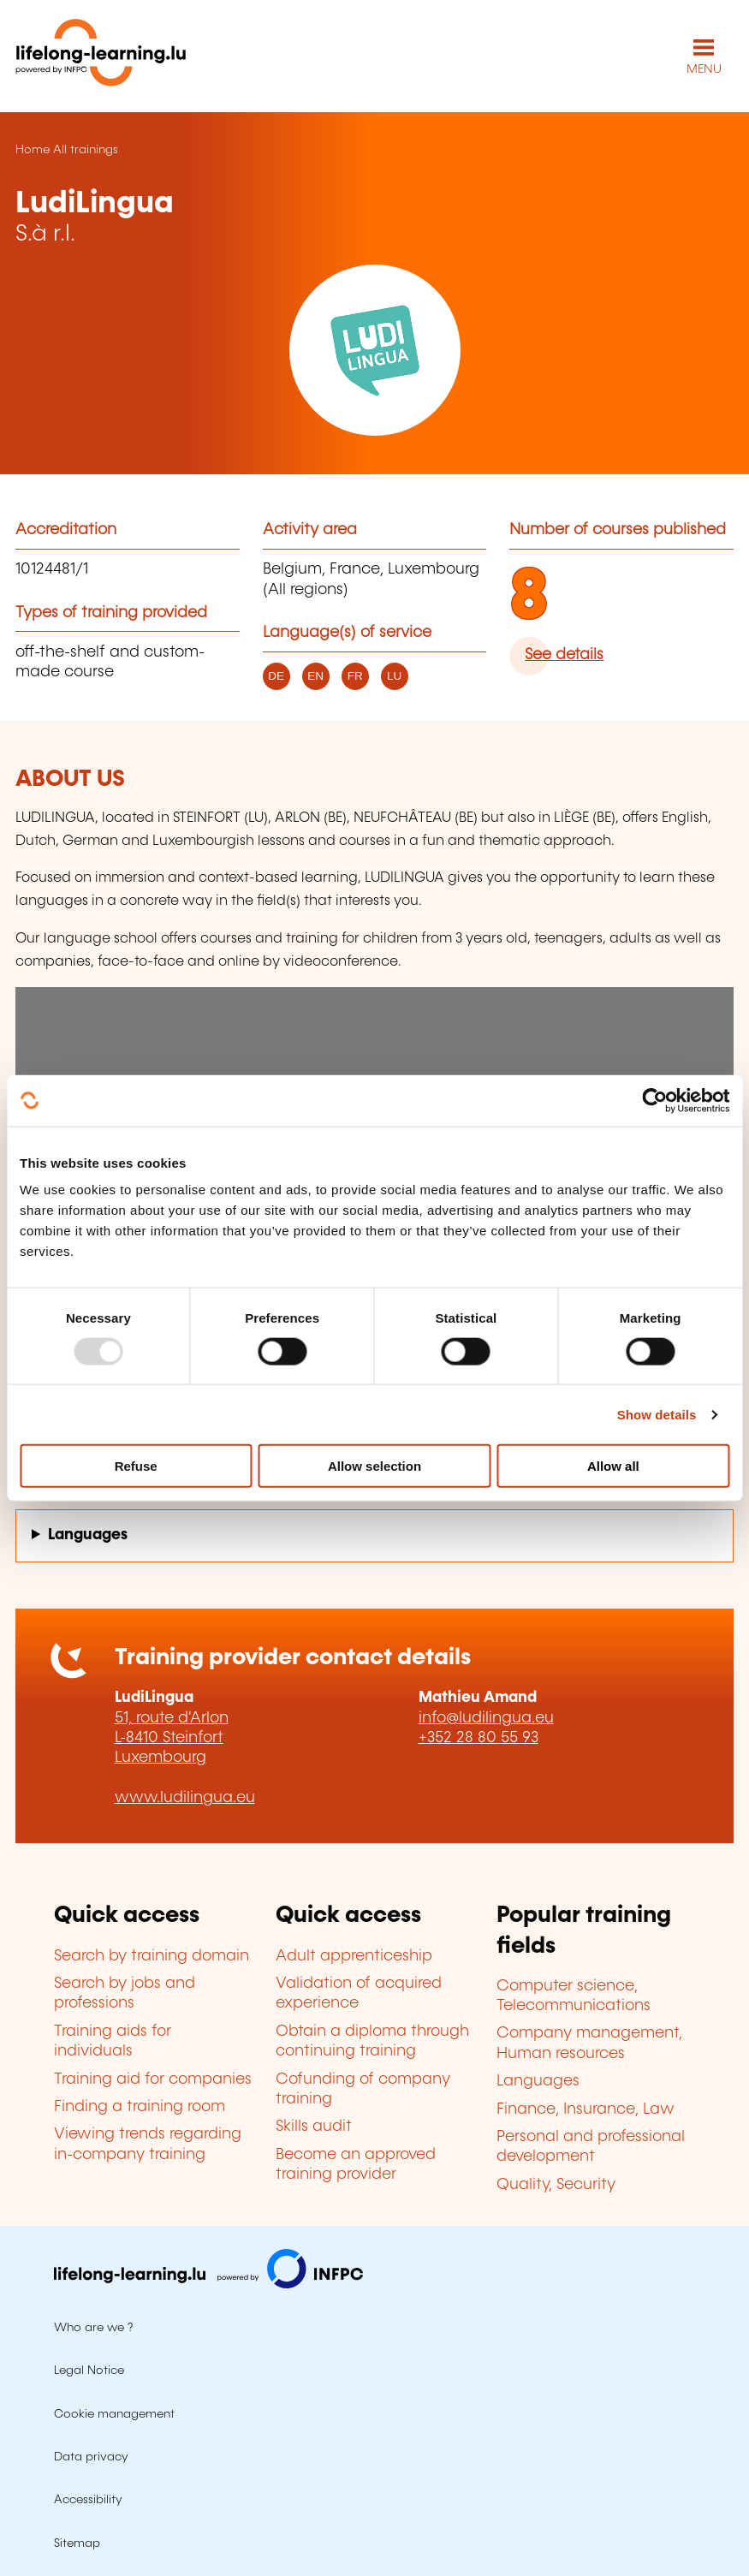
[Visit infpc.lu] (208, 2284)
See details (564, 655)
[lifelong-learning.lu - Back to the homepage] (101, 56)
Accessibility (88, 2500)
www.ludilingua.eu (185, 1798)
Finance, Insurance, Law (585, 2109)
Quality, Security (555, 2184)
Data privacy (91, 2457)
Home (32, 150)
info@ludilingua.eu (486, 1718)
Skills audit (314, 2126)
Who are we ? (93, 2328)
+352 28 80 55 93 (478, 1738)
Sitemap (77, 2543)
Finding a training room (139, 2107)
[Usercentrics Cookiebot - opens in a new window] (654, 1100)
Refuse (136, 1466)
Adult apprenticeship (354, 1956)
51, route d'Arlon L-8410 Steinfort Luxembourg (172, 1738)
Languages (88, 1535)
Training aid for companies (153, 2079)
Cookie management (114, 2414)
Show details (657, 1414)
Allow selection (374, 1466)
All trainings (85, 150)
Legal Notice (89, 2371)
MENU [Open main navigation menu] (704, 69)
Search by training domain (151, 1956)
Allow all (613, 1466)
